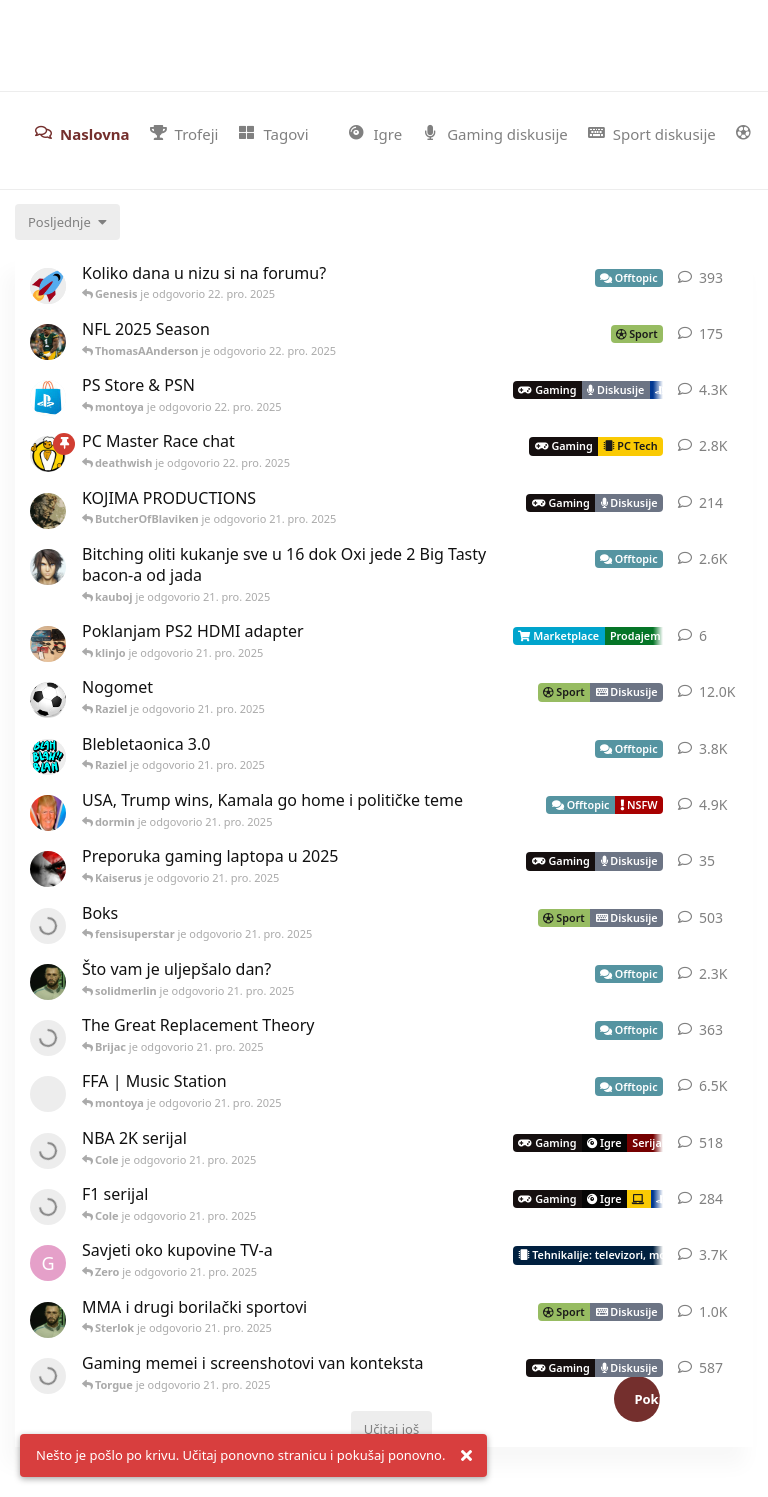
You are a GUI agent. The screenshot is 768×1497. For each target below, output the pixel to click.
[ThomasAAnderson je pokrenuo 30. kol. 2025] (48, 342)
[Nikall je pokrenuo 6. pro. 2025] (48, 869)
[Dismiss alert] (466, 1456)
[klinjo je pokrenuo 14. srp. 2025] (48, 644)
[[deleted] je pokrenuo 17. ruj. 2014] (48, 1094)
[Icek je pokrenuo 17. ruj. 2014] (48, 567)
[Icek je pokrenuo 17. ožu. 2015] (48, 398)
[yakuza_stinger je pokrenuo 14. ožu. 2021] (48, 1376)
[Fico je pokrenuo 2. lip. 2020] (48, 813)
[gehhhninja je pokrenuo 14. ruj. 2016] (48, 1263)
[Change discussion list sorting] (67, 222)
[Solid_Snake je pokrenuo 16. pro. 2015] (48, 511)
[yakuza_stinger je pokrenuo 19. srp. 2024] (48, 757)
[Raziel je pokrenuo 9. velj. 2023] (48, 286)
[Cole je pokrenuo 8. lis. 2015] (48, 982)
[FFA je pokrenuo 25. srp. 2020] (48, 454)
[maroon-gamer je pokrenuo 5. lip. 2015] (48, 1151)
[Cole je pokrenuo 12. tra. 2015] (48, 1320)
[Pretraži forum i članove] (748, 36)
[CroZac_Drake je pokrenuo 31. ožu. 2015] (48, 700)
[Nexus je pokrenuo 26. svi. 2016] (48, 1207)
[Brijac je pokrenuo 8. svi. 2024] (48, 1038)
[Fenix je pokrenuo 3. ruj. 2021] (48, 926)
